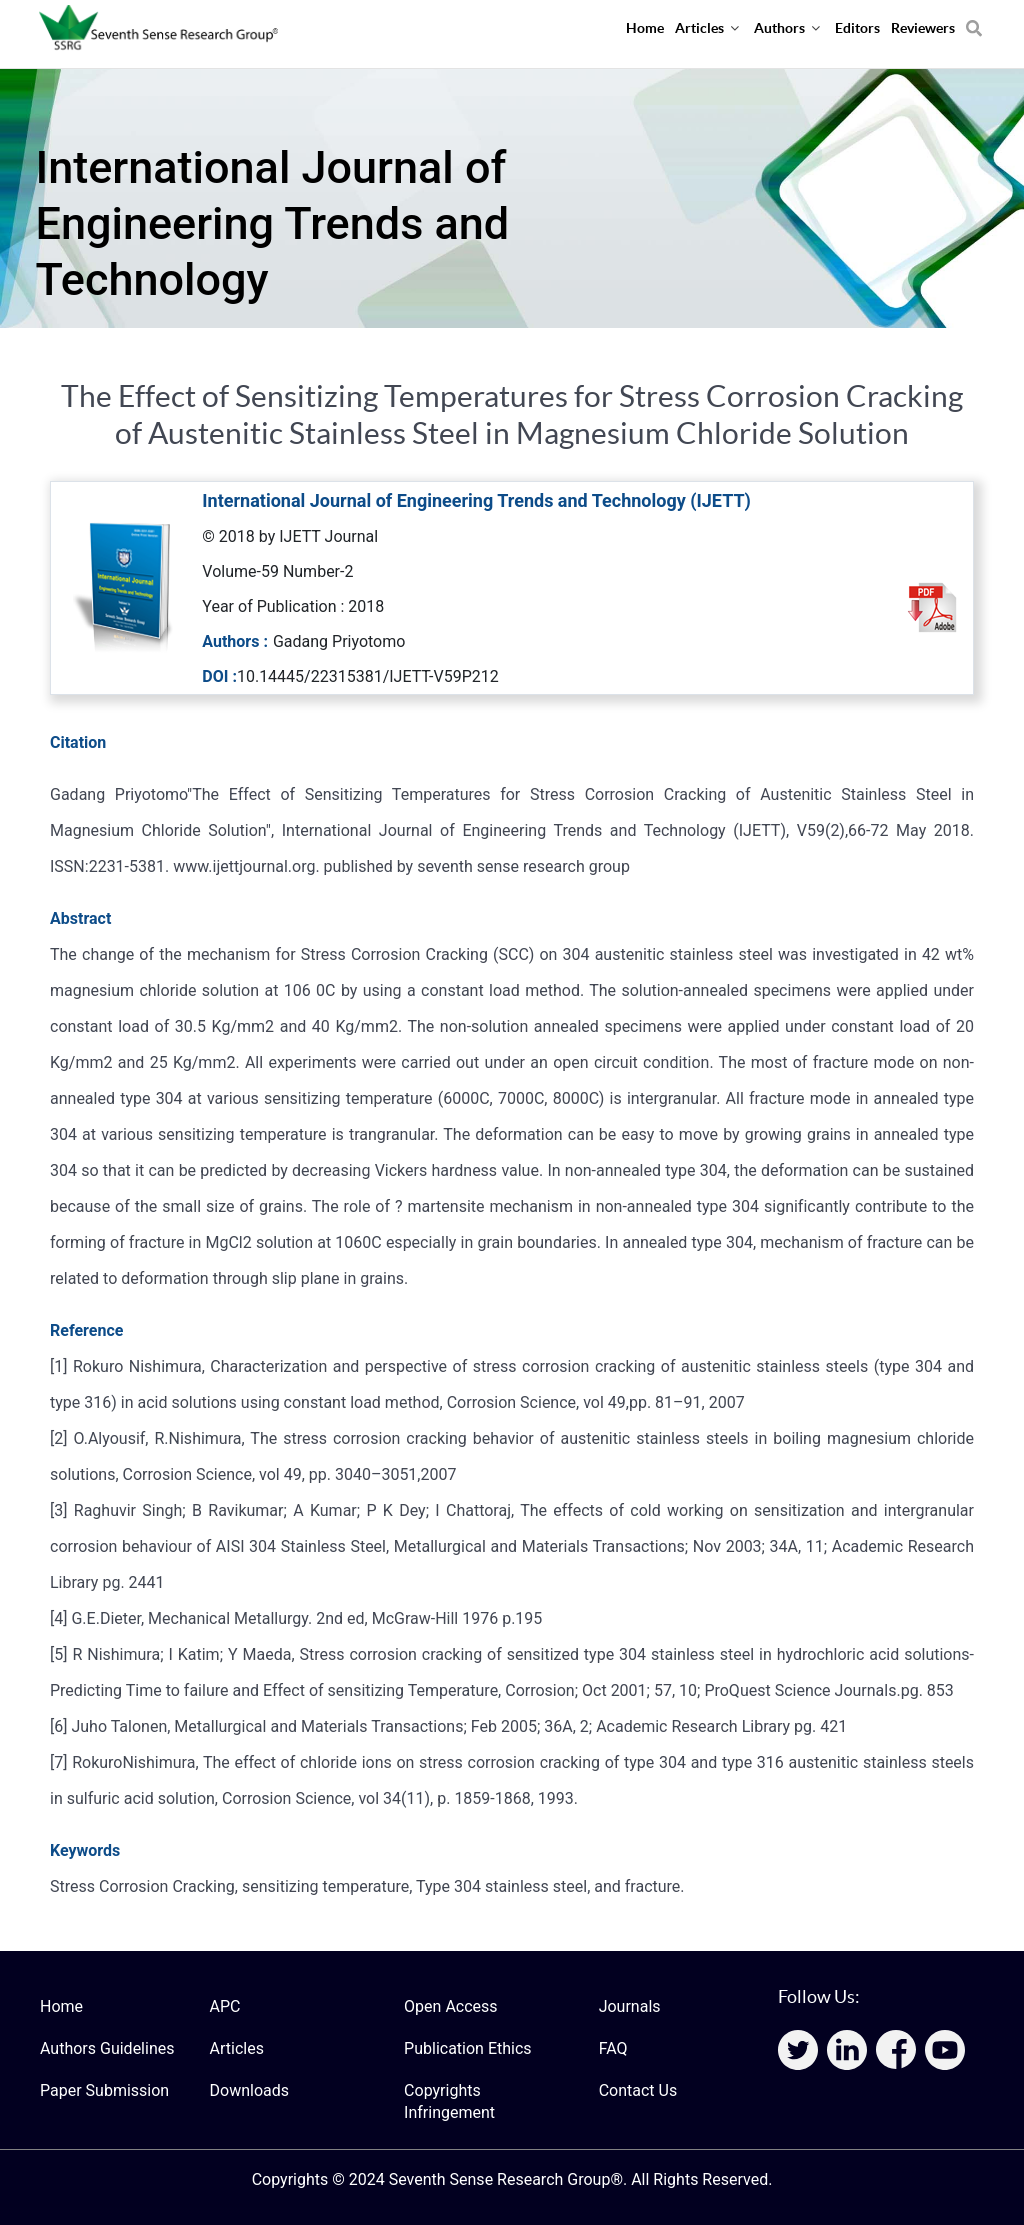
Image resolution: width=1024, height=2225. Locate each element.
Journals (630, 2006)
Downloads (249, 2090)
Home (61, 2006)
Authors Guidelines (107, 2048)
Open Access (450, 2006)
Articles (237, 2048)
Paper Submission (104, 2090)
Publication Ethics (467, 2048)
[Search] (974, 21)
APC (225, 2006)
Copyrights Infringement (449, 2101)
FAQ (613, 2048)
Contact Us (638, 2090)
